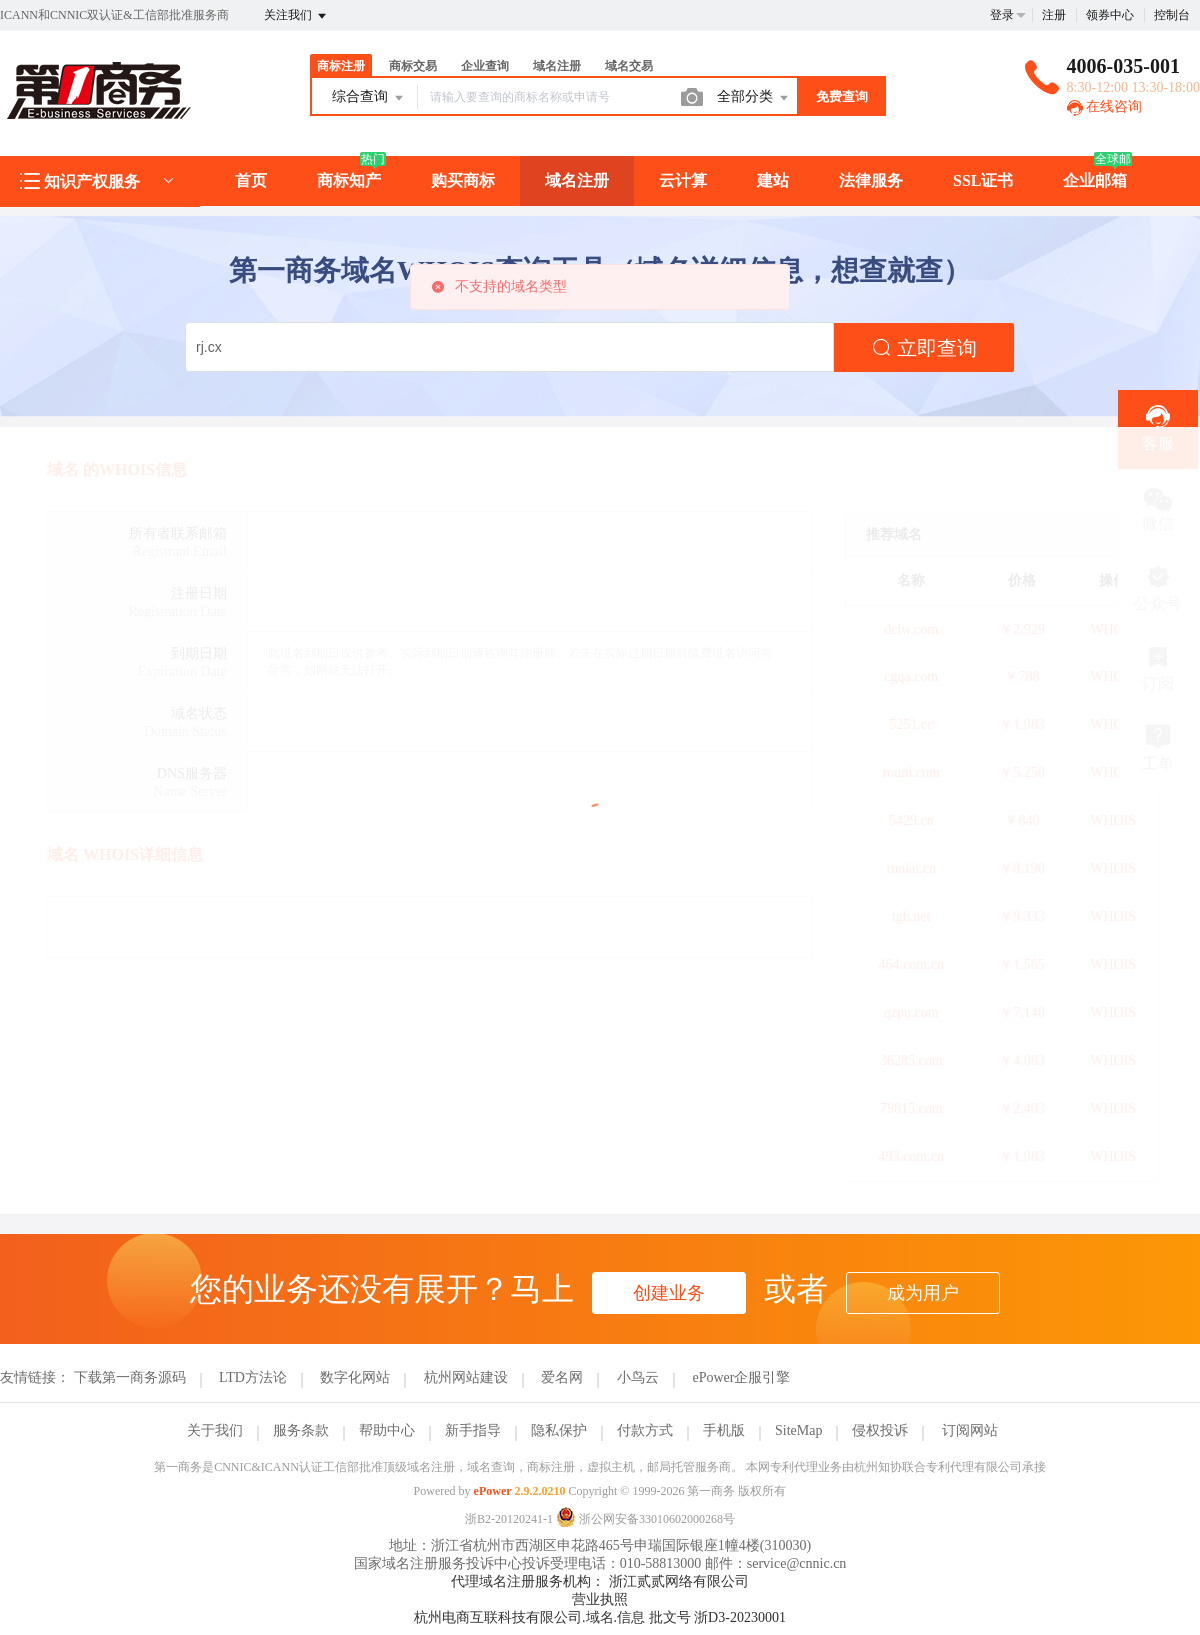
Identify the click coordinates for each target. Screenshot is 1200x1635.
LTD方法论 (253, 1377)
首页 (251, 180)
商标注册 (341, 66)
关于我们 (215, 1430)
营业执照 (600, 1599)
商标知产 (349, 180)
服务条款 (301, 1430)
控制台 (1172, 15)
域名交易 (629, 66)
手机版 (724, 1430)
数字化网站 (355, 1377)
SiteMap (798, 1430)
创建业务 (669, 1293)
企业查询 (485, 66)
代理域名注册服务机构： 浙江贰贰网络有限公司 (600, 1581)
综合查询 (369, 98)
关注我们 (296, 16)
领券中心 (1110, 15)
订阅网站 (970, 1430)
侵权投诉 (880, 1430)
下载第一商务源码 (130, 1377)
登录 (1002, 15)
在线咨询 (1105, 106)
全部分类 (754, 98)
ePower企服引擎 (741, 1377)
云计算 (683, 180)
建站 (773, 180)
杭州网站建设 (466, 1377)
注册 (1054, 15)
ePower (493, 1491)
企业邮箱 (1095, 180)
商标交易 (413, 66)
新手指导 (473, 1430)
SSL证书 (983, 180)
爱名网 (562, 1377)
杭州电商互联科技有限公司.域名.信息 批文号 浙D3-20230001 (600, 1617)
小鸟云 (638, 1377)
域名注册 (557, 66)
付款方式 (645, 1430)
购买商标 (463, 180)
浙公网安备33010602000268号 (645, 1519)
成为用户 (923, 1293)
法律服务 (871, 180)
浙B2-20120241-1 (509, 1519)
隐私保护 (559, 1430)
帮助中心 (387, 1430)
